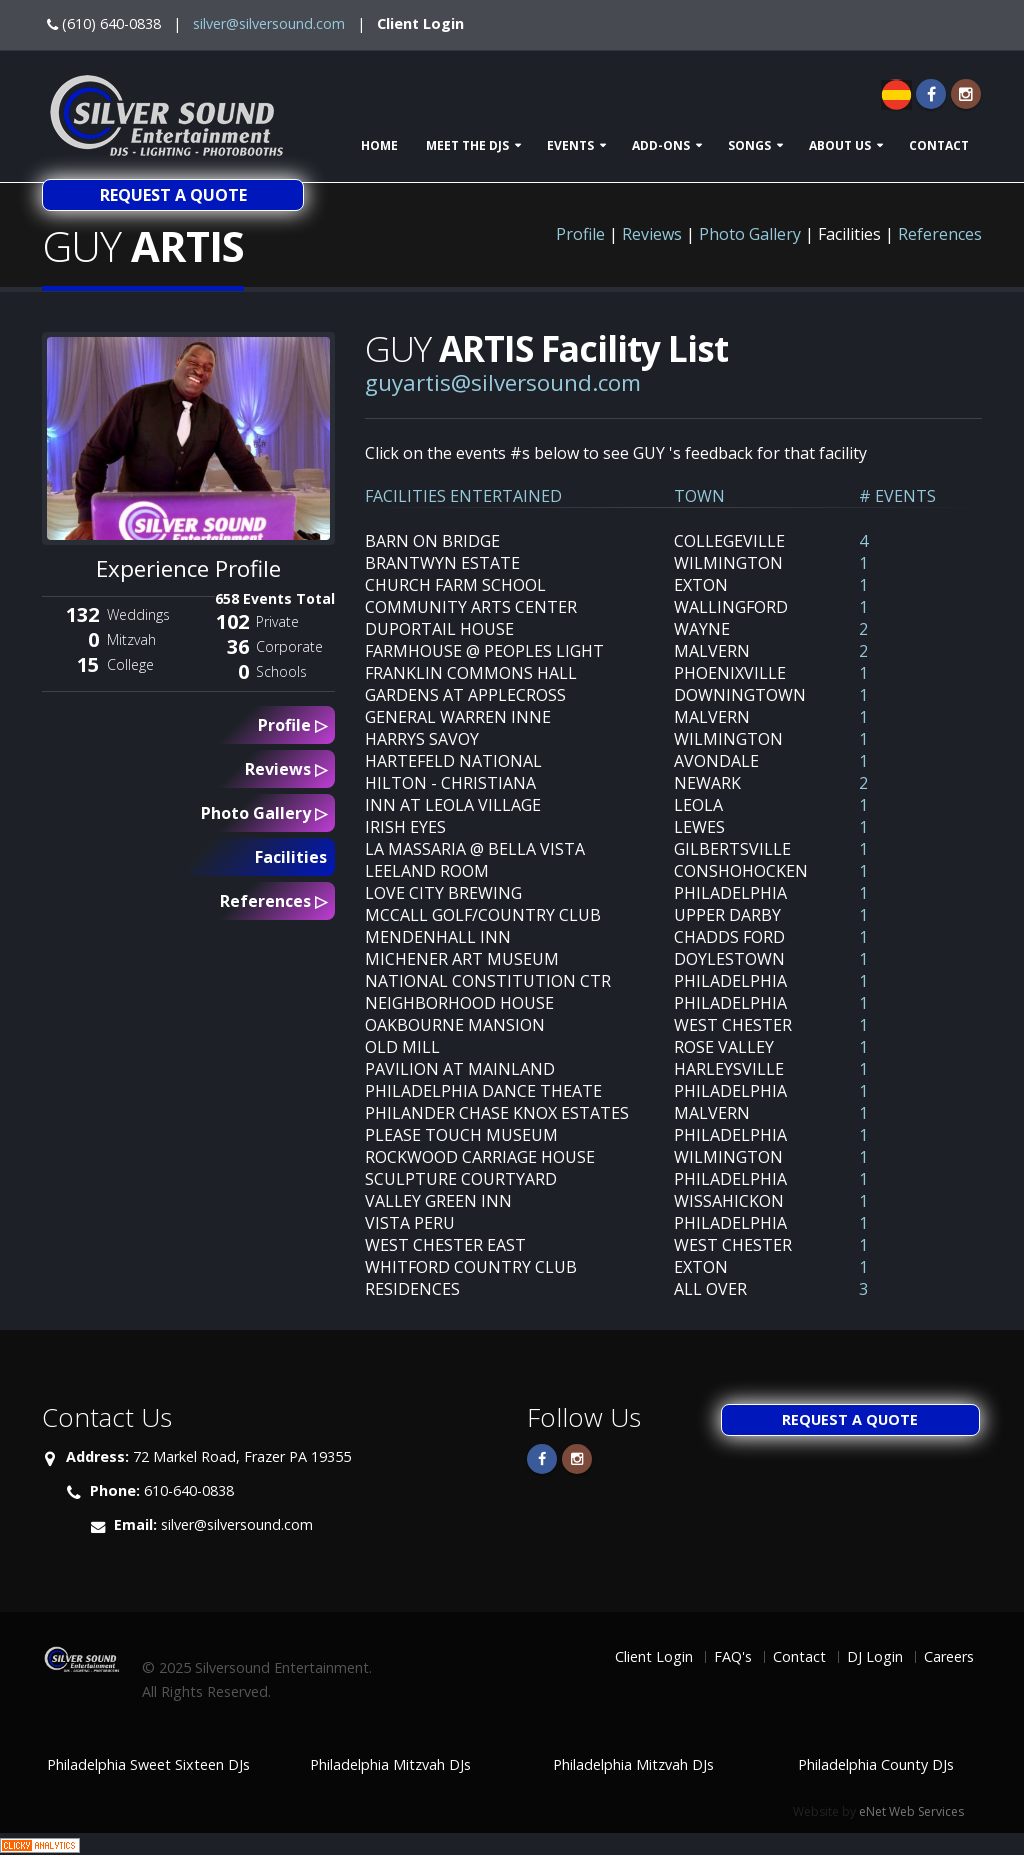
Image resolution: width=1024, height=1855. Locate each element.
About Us (840, 145)
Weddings (138, 614)
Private (277, 621)
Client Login (420, 23)
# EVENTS (897, 496)
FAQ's (733, 1656)
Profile (580, 234)
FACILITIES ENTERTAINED (463, 496)
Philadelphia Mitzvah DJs (390, 1764)
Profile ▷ (292, 725)
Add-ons (661, 145)
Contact (939, 145)
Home (379, 145)
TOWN (699, 496)
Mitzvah (131, 639)
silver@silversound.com (269, 23)
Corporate (289, 646)
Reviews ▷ (286, 769)
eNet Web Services (911, 1811)
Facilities (291, 857)
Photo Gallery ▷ (264, 813)
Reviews (652, 234)
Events (570, 145)
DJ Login (875, 1656)
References (940, 234)
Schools (281, 671)
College (130, 664)
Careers (949, 1656)
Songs (749, 145)
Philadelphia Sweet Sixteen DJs (148, 1764)
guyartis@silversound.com (503, 382)
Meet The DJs (467, 145)
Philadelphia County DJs (876, 1764)
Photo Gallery (750, 234)
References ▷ (273, 901)
